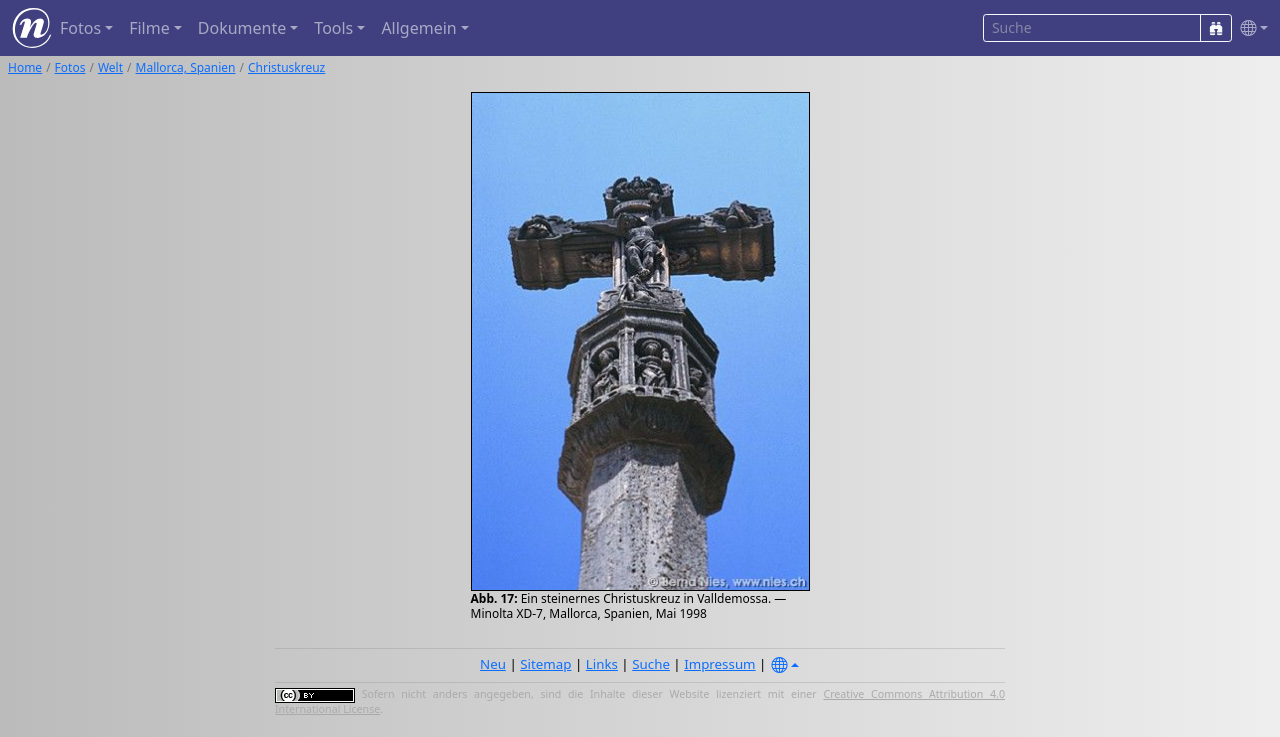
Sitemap (545, 664)
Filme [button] (149, 28)
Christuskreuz (286, 67)
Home (25, 67)
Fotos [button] (80, 28)
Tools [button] (333, 28)
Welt (110, 67)
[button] (1250, 28)
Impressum (719, 664)
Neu (493, 664)
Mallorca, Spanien (186, 67)
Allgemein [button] (418, 28)
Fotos (70, 67)
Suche (651, 664)
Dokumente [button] (242, 28)
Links (602, 664)
